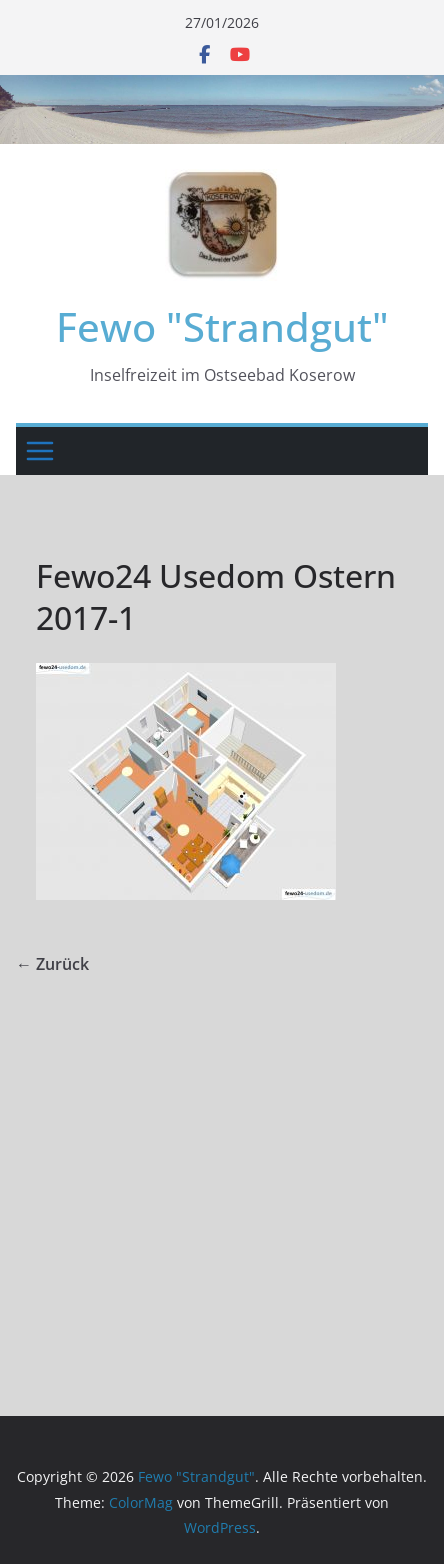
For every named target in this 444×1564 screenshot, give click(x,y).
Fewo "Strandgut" (222, 326)
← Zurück (52, 964)
